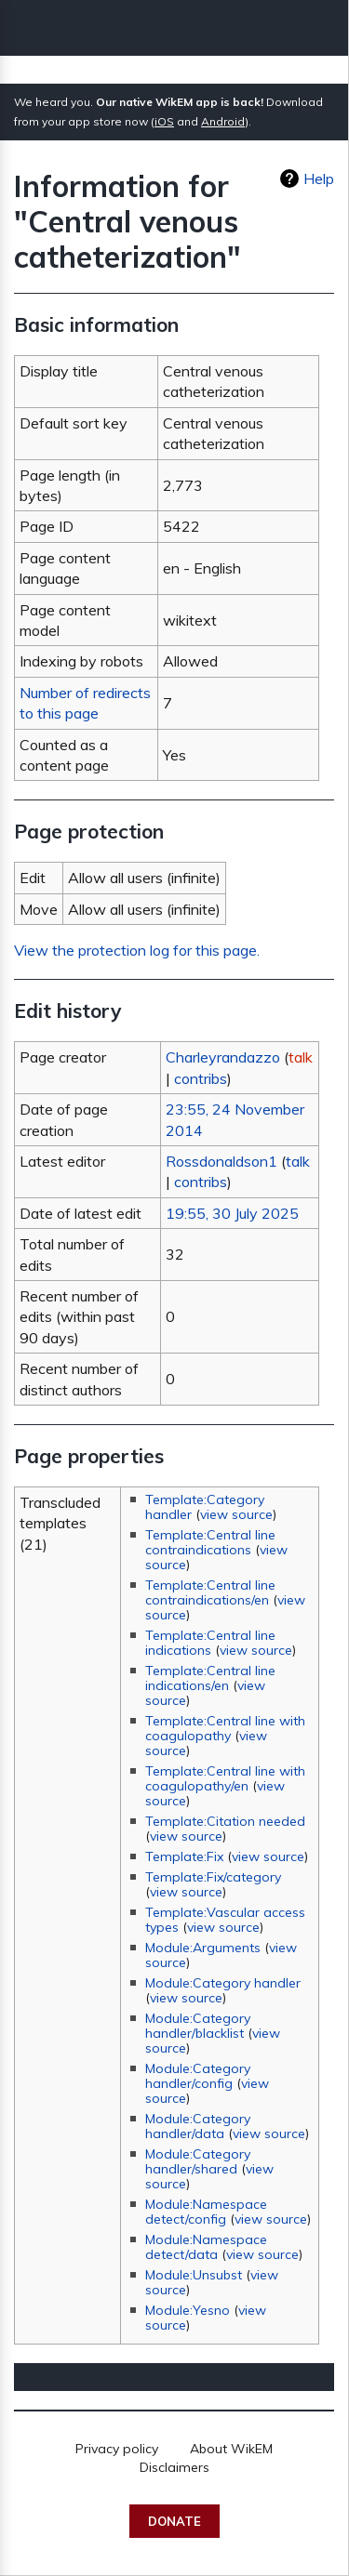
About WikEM (231, 2448)
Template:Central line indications (210, 1642)
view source (236, 1514)
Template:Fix (184, 1856)
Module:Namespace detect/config (206, 2211)
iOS (164, 121)
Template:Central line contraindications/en (210, 1592)
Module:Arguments (203, 1947)
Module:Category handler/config (197, 2076)
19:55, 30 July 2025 (232, 1213)
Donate (174, 2521)
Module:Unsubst (193, 2274)
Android (223, 121)
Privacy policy (116, 2448)
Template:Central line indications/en (210, 1678)
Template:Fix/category (213, 1877)
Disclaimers (174, 2467)
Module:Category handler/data (197, 2126)
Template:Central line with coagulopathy (225, 1728)
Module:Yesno (187, 2310)
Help (318, 178)
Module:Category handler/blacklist (197, 2025)
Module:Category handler (223, 1983)
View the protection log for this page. (137, 950)
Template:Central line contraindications (210, 1542)
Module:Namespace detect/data (206, 2247)
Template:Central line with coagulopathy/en (225, 1778)
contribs (200, 1078)
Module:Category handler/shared (197, 2161)
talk (301, 1057)
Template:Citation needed (225, 1821)
